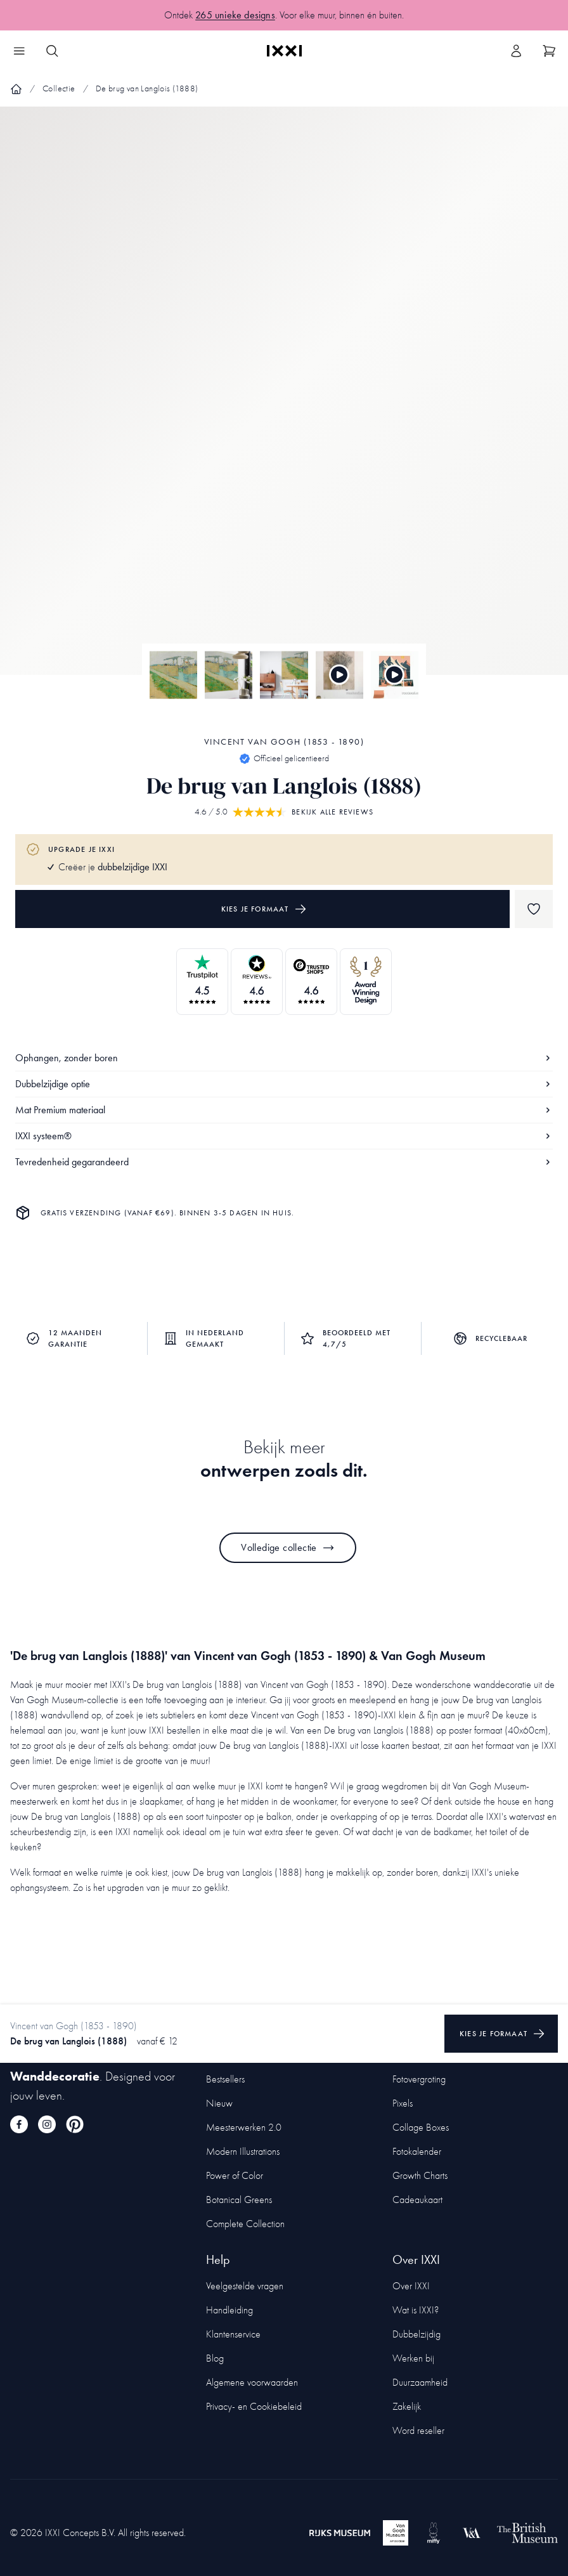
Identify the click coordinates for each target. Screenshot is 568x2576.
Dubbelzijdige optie (284, 1084)
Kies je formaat (264, 909)
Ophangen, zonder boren (284, 1058)
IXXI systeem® (284, 1136)
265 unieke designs (235, 15)
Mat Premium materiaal (284, 1110)
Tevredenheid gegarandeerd (284, 1162)
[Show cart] (548, 50)
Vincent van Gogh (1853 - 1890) (284, 741)
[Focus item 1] (284, 401)
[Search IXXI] (52, 50)
